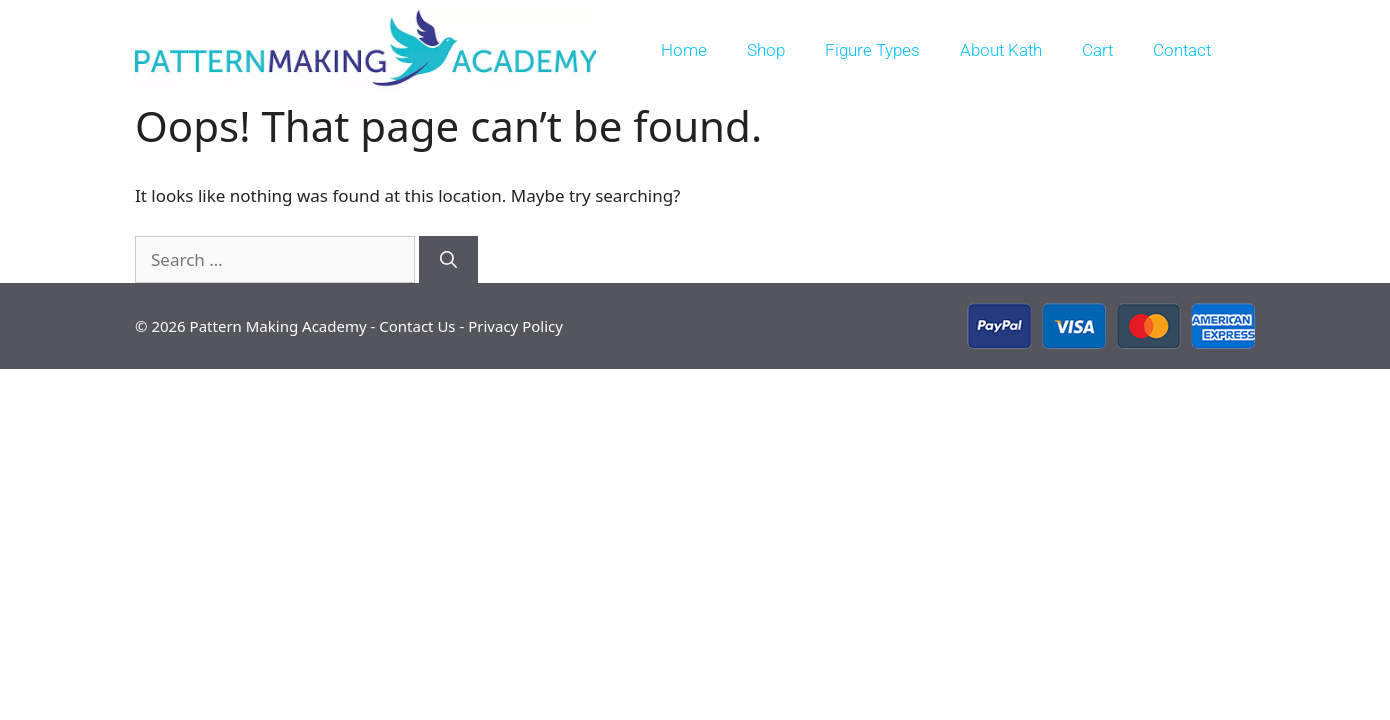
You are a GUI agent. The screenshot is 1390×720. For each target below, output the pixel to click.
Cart (1097, 50)
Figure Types (872, 50)
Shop (766, 50)
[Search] (448, 260)
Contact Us (417, 326)
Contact (1182, 50)
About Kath (1001, 50)
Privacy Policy (515, 326)
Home (684, 50)
